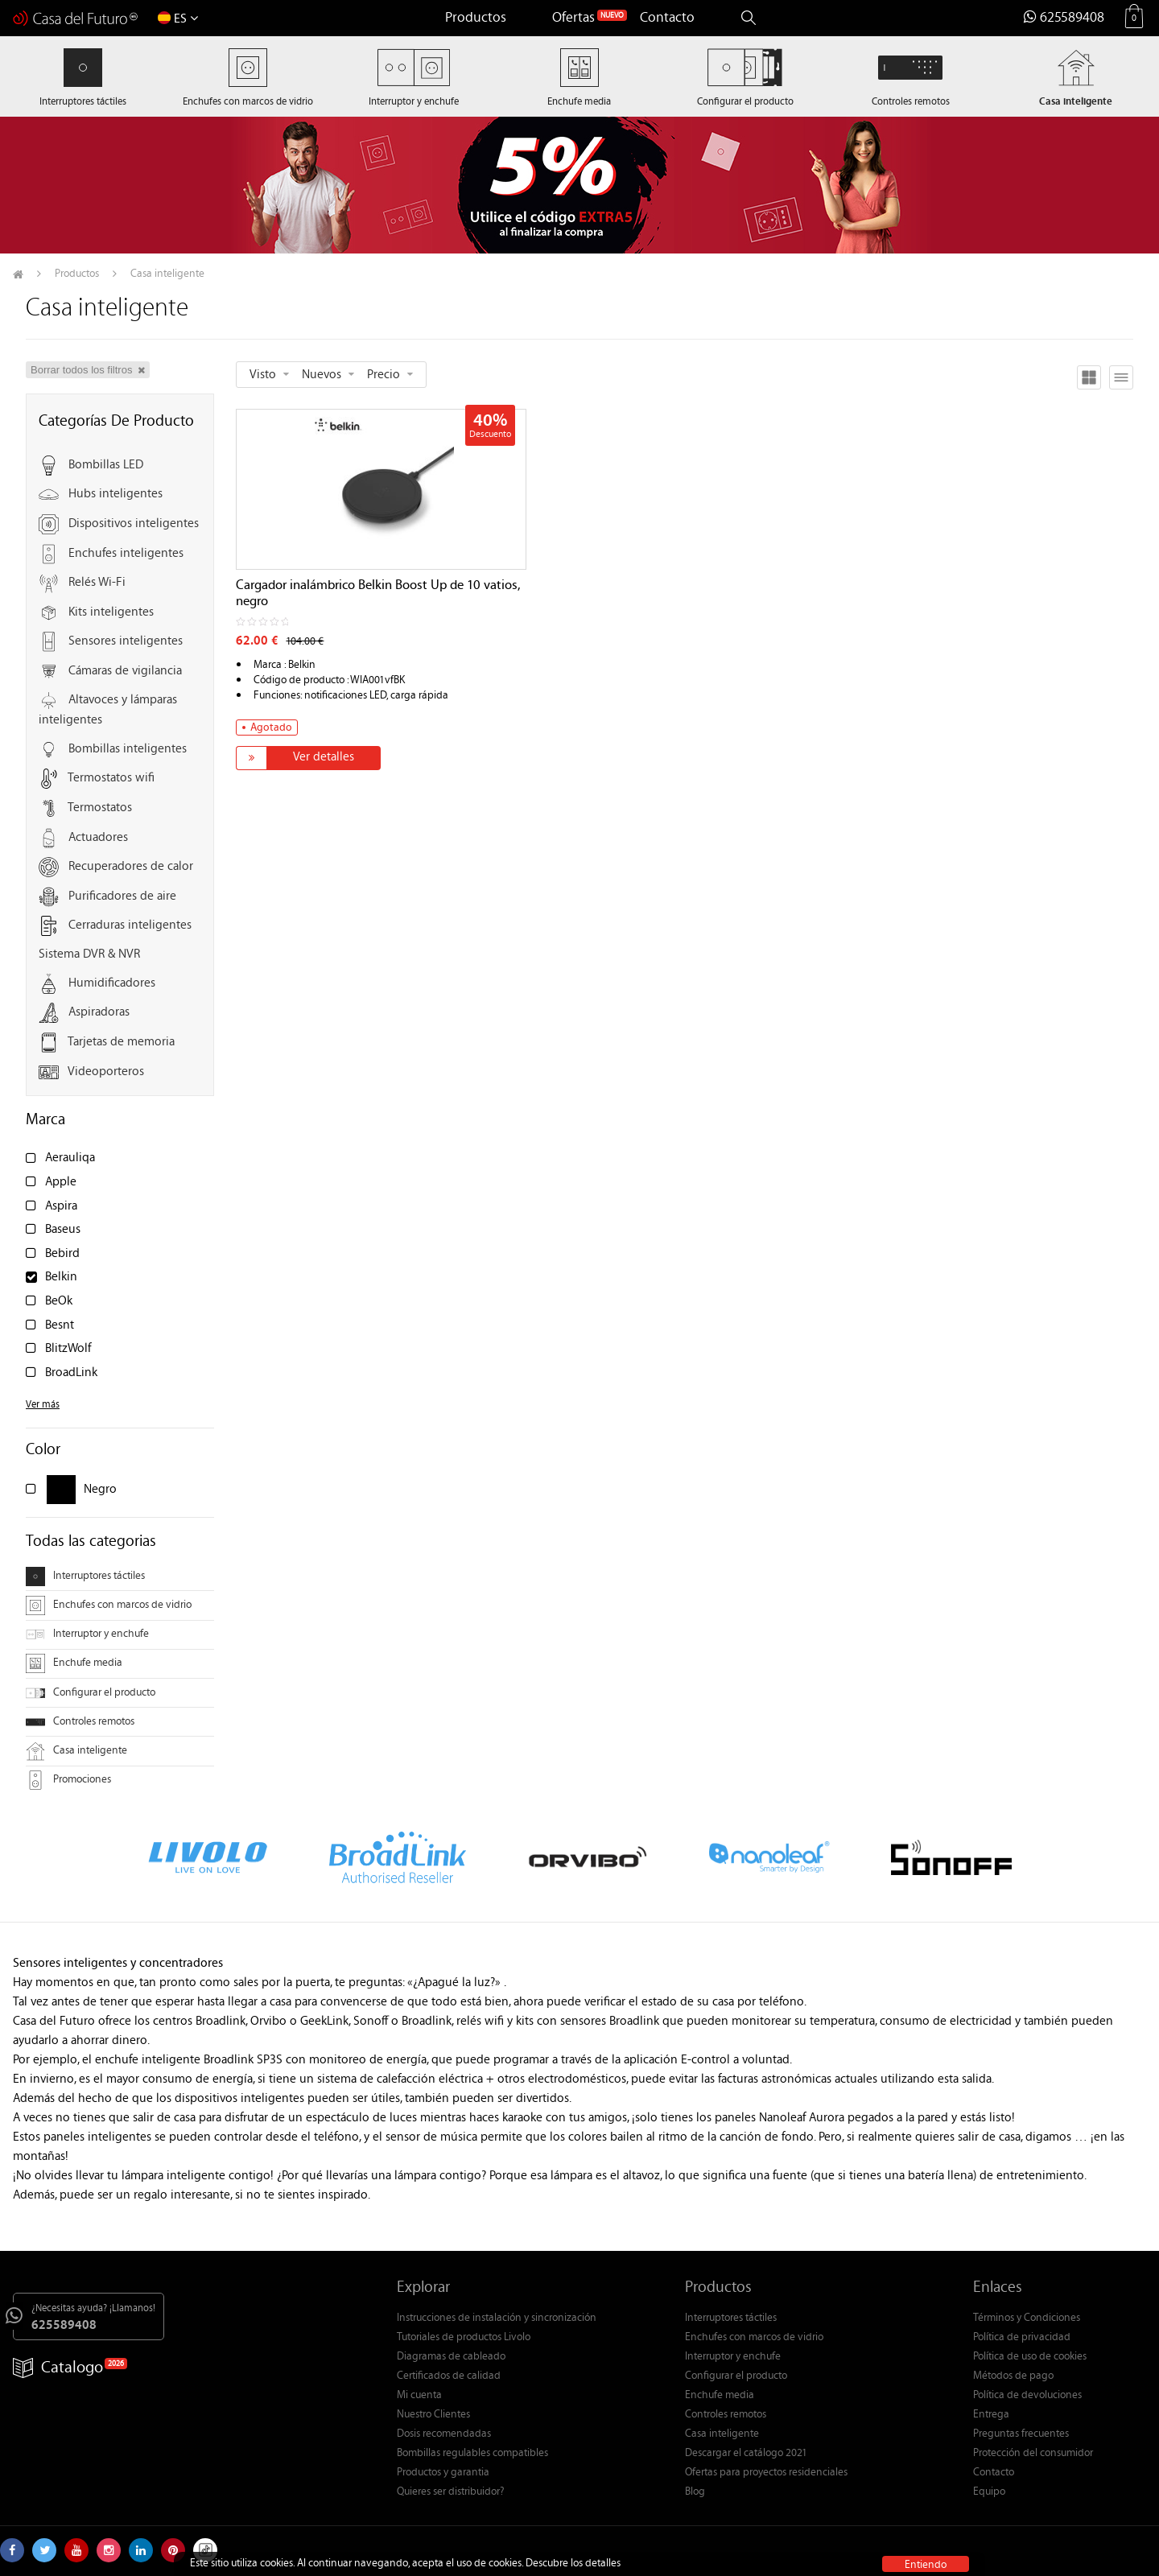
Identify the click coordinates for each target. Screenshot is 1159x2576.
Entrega (991, 2415)
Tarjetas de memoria (121, 1042)
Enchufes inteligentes (126, 554)
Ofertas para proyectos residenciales (766, 2473)
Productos (475, 19)
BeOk (58, 1302)
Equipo (989, 2492)
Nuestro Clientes (433, 2415)
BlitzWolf (68, 1349)
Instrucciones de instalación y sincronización (496, 2318)
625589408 (1064, 18)
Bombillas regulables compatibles (472, 2454)
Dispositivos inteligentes (133, 524)
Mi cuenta (419, 2396)
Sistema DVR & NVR (89, 955)
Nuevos (321, 375)
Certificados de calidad (449, 2376)
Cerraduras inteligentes (130, 927)
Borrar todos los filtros (88, 370)
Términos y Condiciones (1026, 2318)
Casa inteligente (76, 1751)
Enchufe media (74, 1663)
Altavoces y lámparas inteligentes (108, 711)
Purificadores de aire (122, 897)
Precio (383, 375)
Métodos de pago (1013, 2376)
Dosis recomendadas (444, 2434)
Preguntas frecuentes (1021, 2434)
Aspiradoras (99, 1014)
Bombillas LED (105, 465)
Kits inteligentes (111, 613)
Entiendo (926, 2564)
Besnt (59, 1326)
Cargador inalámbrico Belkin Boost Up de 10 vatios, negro (378, 594)
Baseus (62, 1230)
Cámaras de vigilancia (125, 672)
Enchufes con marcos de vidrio (109, 1605)
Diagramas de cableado (451, 2357)
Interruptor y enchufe (87, 1634)
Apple (60, 1183)
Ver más (43, 1405)
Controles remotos (80, 1722)
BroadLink (71, 1373)
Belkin (61, 1277)
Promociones (68, 1780)
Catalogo (58, 2368)
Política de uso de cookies (1030, 2357)
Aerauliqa (70, 1158)
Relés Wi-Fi (97, 583)
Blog (695, 2492)
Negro (100, 1490)
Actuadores (98, 838)
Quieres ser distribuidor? (451, 2492)
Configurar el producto (90, 1693)
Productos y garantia (443, 2473)
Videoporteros (106, 1072)
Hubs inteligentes (115, 495)
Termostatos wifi (111, 779)
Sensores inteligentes (125, 643)
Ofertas (573, 19)
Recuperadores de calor (130, 867)
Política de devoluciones (1027, 2396)
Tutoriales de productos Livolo (463, 2338)
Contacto (667, 19)
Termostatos (100, 808)
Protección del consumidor (1033, 2454)
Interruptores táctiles (85, 1576)
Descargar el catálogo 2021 (746, 2454)
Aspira (61, 1207)
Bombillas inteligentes (127, 750)
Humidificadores (111, 984)
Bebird (62, 1254)
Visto (263, 375)
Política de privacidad (1021, 2338)
